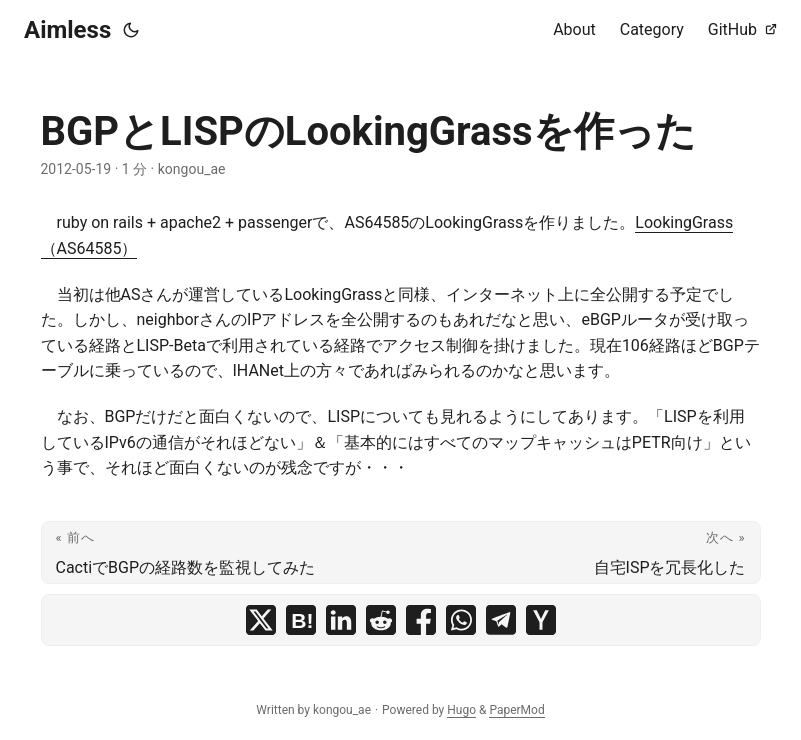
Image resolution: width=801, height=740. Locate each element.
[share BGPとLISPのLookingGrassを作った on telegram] (501, 620)
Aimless (67, 30)
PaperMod (516, 710)
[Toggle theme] (131, 30)
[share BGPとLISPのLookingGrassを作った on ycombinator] (541, 620)
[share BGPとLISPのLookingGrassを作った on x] (261, 620)
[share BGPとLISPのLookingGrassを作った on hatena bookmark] (301, 620)
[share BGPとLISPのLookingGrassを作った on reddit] (381, 620)
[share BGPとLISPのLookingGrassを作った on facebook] (421, 620)
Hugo (461, 710)
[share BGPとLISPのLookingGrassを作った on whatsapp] (461, 620)
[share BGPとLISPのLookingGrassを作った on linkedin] (341, 620)
